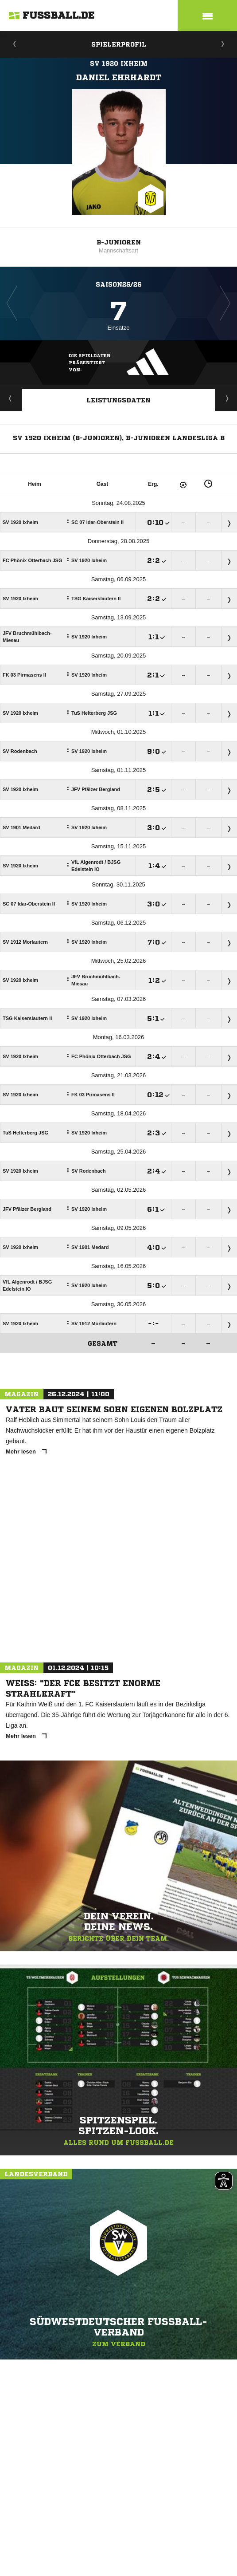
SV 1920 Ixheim (119, 63)
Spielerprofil (118, 44)
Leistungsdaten (118, 400)
